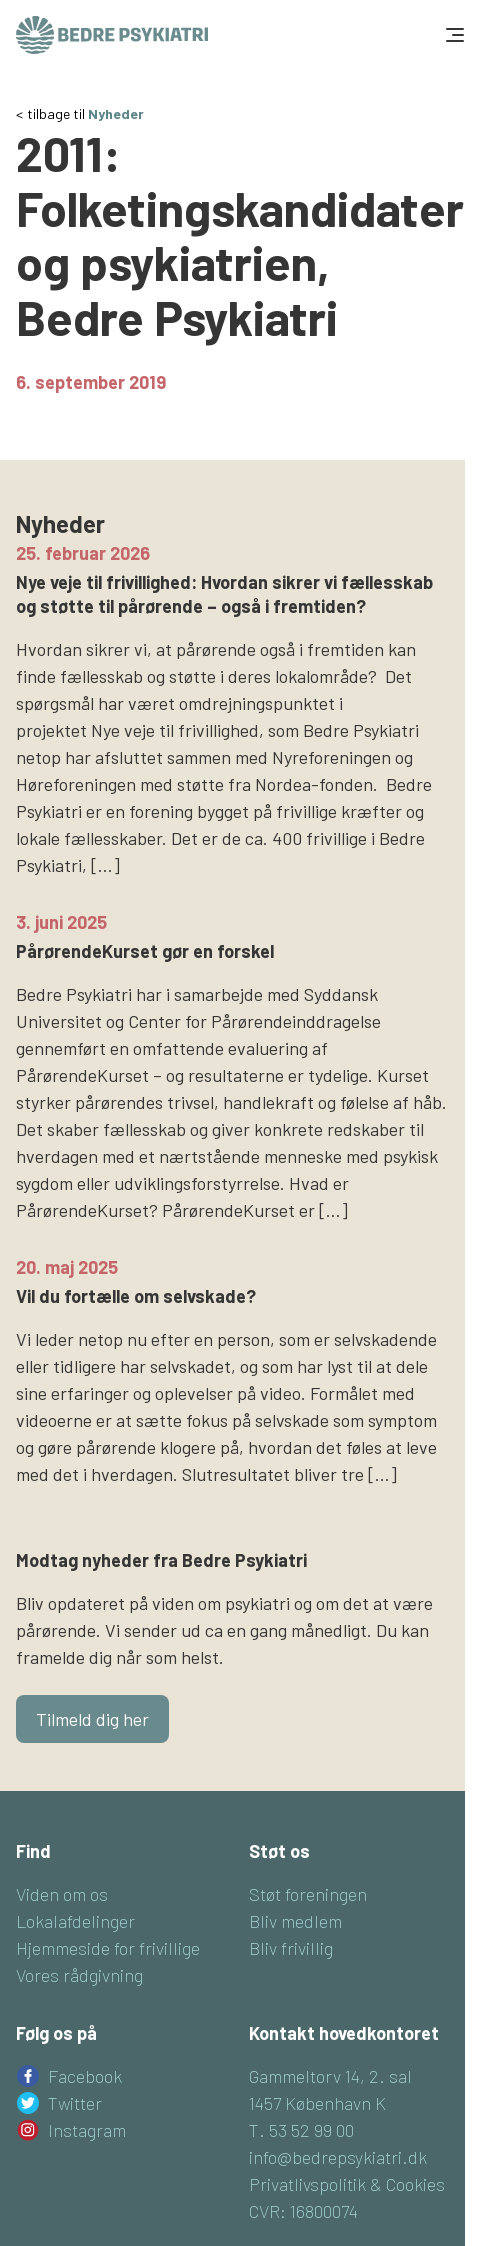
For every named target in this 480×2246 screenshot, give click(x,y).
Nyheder (116, 113)
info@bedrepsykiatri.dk (338, 2157)
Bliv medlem (295, 1921)
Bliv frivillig (291, 1948)
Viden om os (62, 1894)
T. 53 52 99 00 (301, 2130)
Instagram (87, 2130)
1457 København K (317, 2103)
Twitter (75, 2103)
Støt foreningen (308, 1894)
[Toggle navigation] (453, 35)
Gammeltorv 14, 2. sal (330, 2076)
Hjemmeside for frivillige (108, 1948)
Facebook (85, 2076)
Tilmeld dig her (92, 1719)
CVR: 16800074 (303, 2211)
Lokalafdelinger (75, 1921)
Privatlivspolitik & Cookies (347, 2184)
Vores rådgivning (79, 1975)
